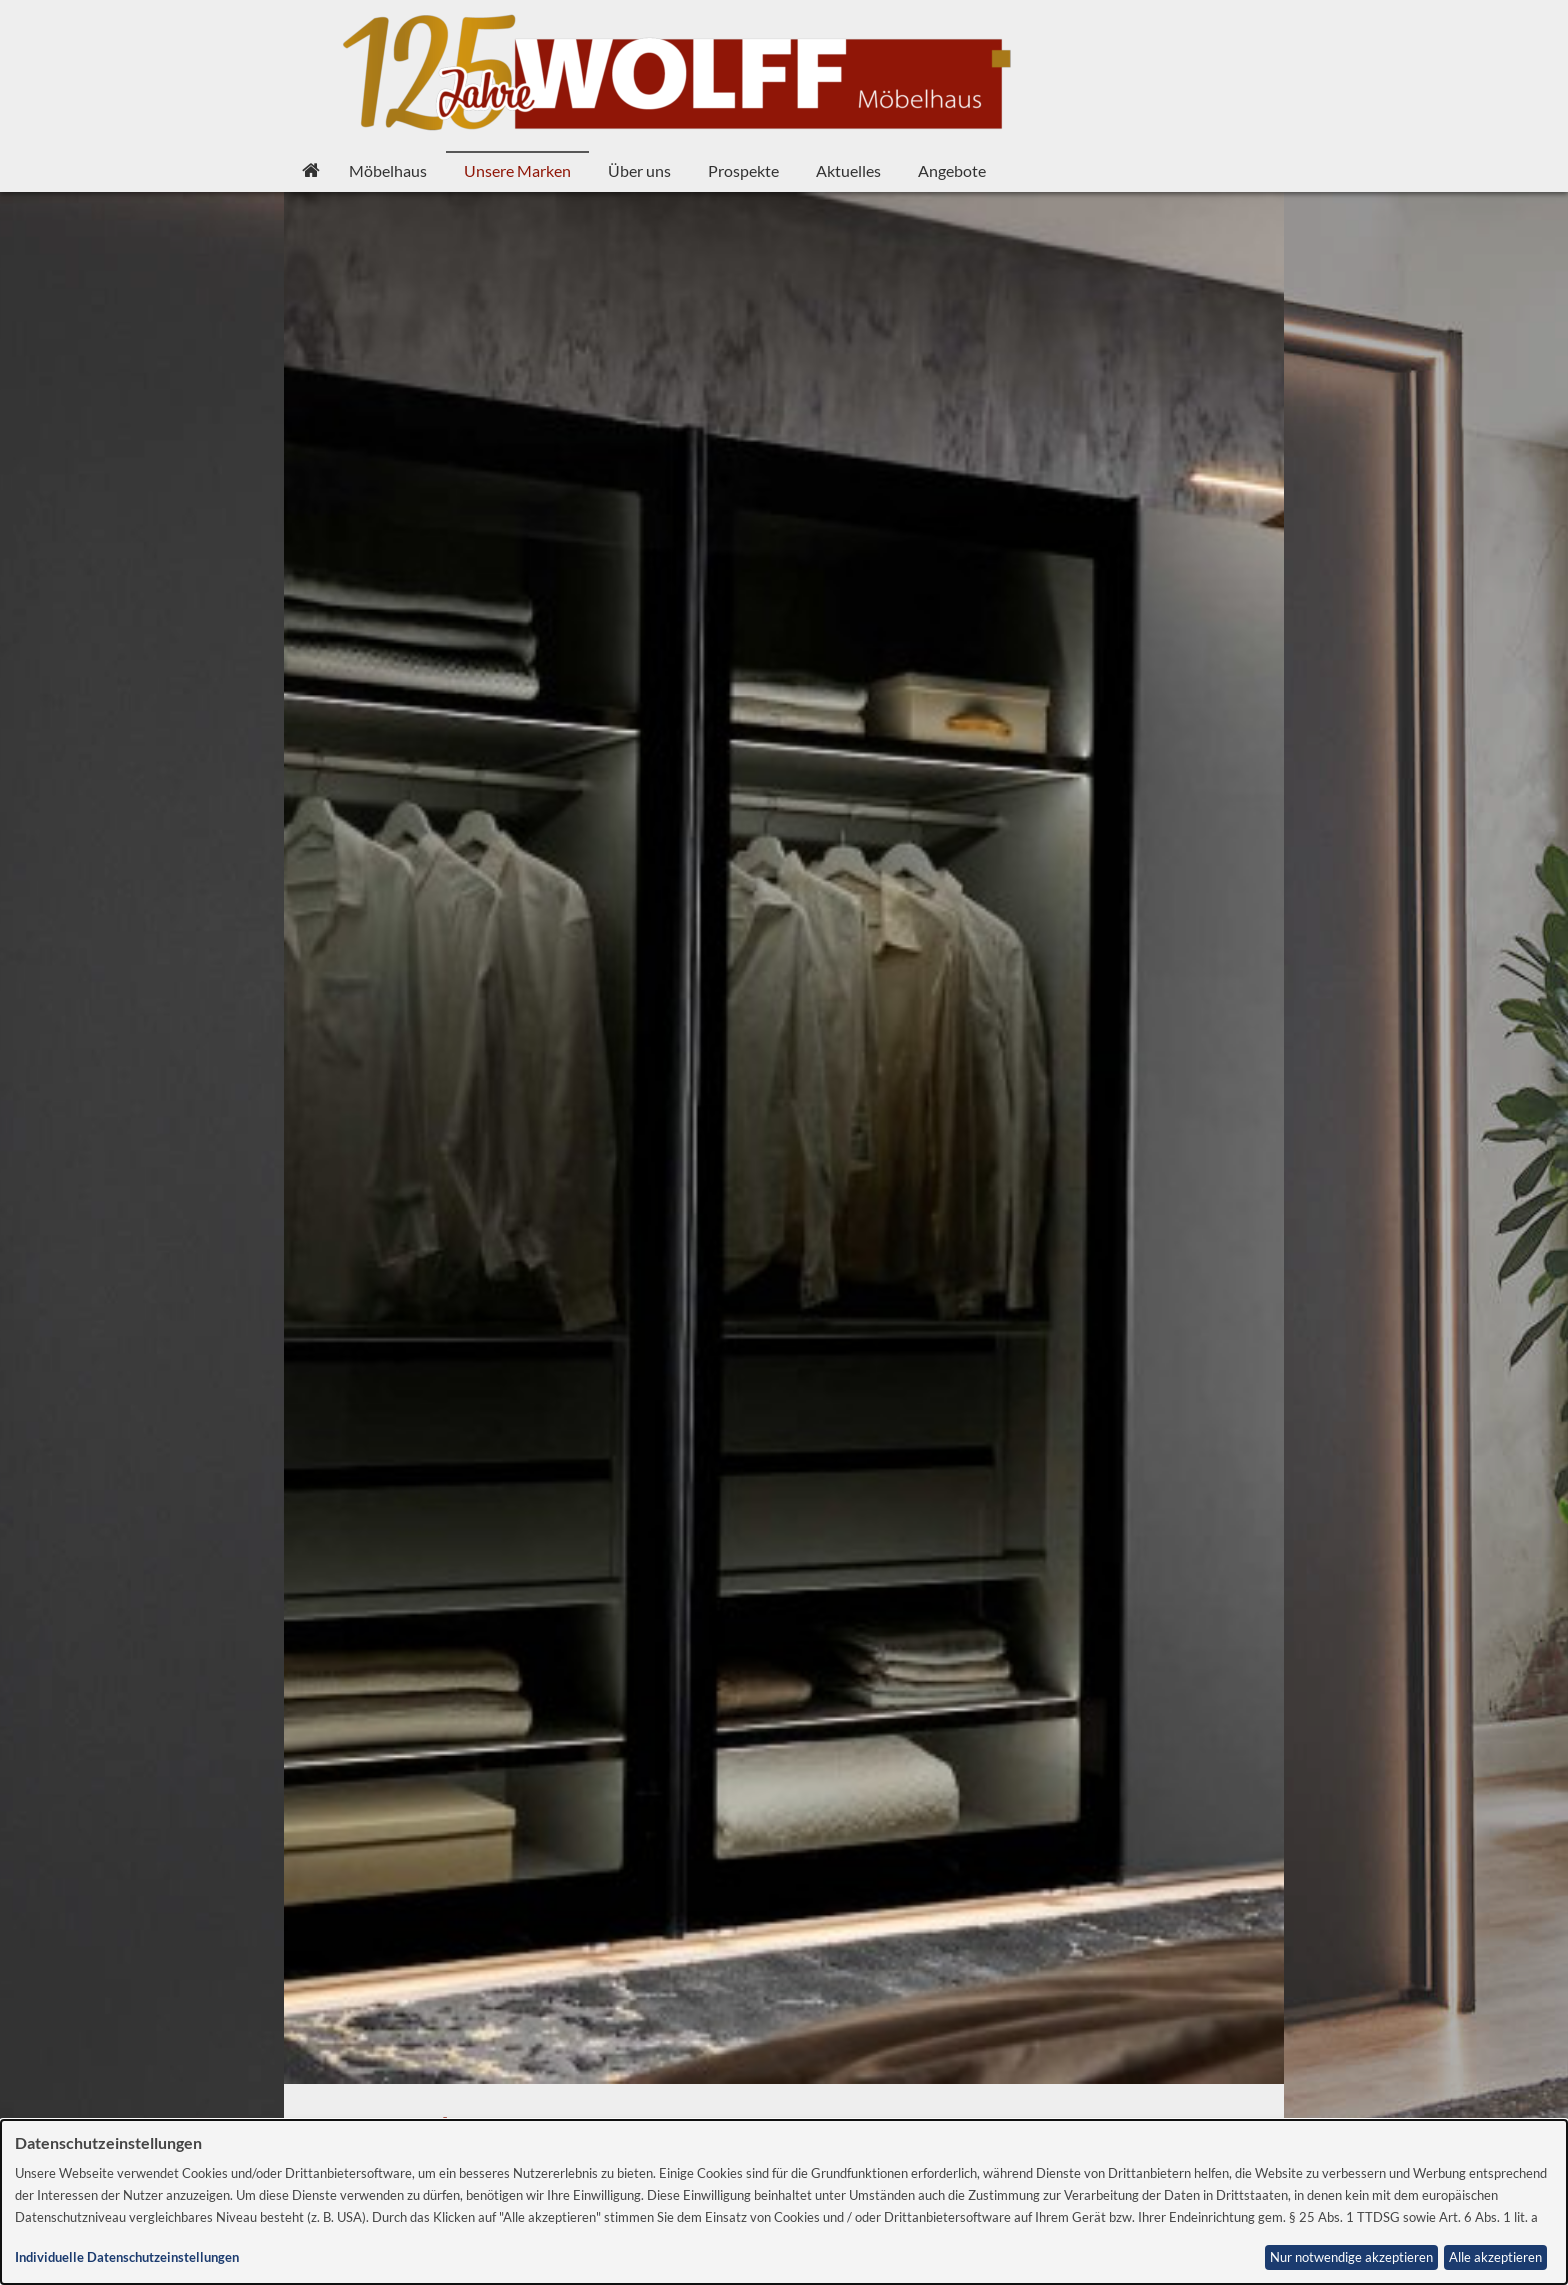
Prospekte (743, 170)
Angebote (952, 170)
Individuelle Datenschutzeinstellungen (127, 2257)
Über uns (639, 170)
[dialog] (784, 2202)
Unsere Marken (517, 170)
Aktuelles (848, 170)
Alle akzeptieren (1495, 2257)
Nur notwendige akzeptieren (1351, 2257)
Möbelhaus (388, 170)
